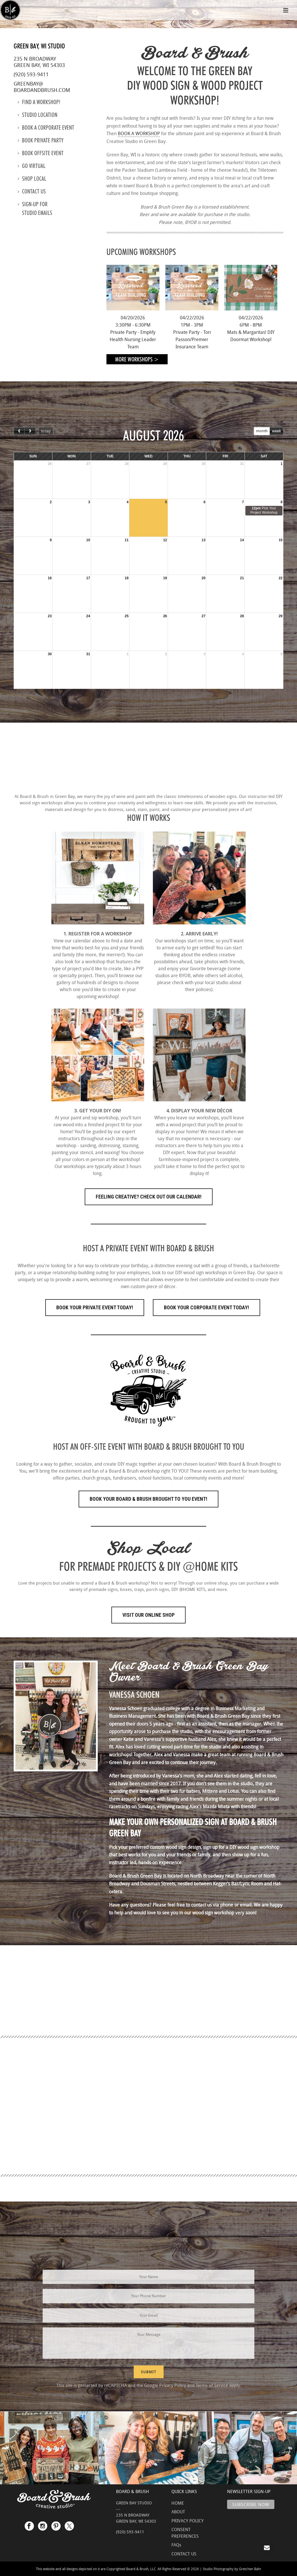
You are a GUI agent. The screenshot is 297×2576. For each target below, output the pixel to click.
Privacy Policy (172, 2385)
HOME (177, 2503)
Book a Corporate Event (46, 127)
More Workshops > (137, 359)
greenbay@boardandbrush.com (42, 86)
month (262, 430)
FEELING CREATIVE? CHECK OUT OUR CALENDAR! (149, 1197)
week (276, 430)
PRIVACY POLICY (187, 2520)
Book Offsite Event (41, 153)
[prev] (19, 431)
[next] (29, 431)
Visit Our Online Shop (148, 1615)
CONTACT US (183, 2554)
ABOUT (178, 2512)
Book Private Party (41, 140)
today (45, 430)
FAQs (176, 2545)
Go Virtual (32, 165)
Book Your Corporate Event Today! (206, 1307)
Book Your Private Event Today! (94, 1307)
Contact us (32, 191)
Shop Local (32, 178)
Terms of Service (212, 2385)
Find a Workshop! (39, 102)
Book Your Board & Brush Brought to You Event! (148, 1499)
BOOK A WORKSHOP (139, 133)
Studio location (37, 114)
